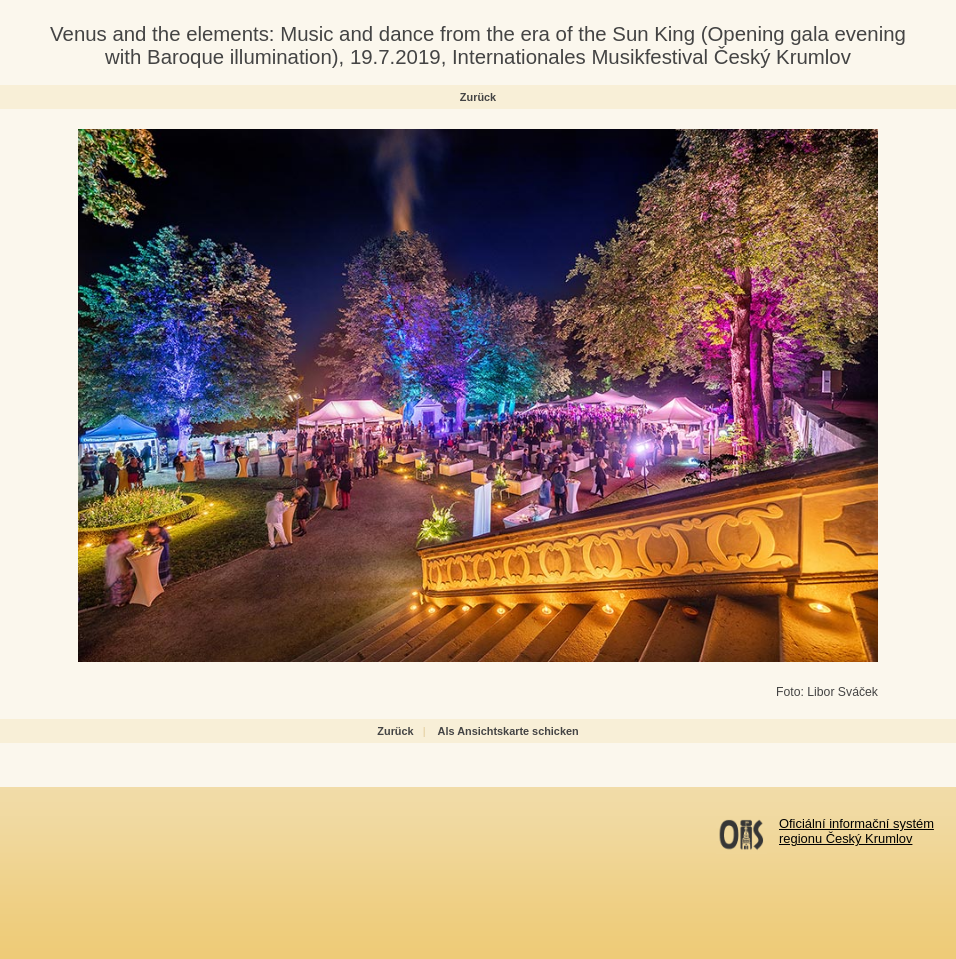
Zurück (478, 97)
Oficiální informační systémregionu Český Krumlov (856, 831)
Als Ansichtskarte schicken (508, 731)
